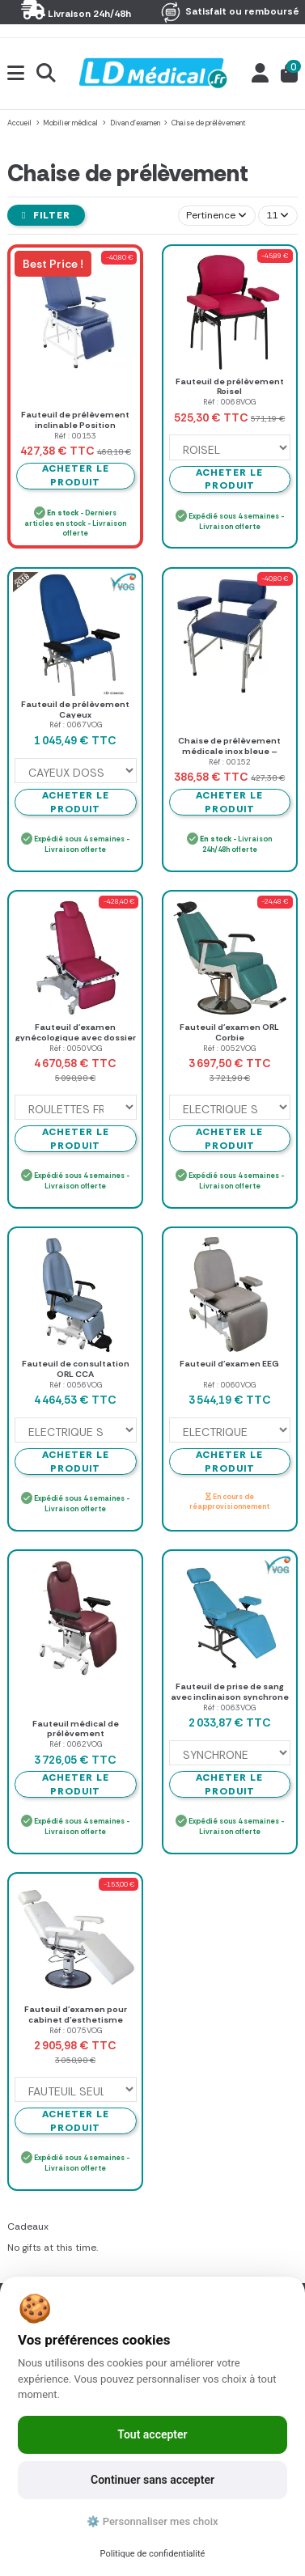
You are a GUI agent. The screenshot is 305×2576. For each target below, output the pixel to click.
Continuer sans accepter (152, 2479)
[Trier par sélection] (217, 215)
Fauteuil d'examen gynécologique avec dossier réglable (75, 1037)
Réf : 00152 (230, 761)
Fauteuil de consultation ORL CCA (75, 1368)
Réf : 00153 (75, 435)
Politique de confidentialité (152, 2553)
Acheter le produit (229, 479)
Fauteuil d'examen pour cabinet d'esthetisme (75, 2014)
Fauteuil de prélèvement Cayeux (75, 709)
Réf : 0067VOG (75, 724)
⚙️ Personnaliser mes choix (152, 2521)
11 (277, 215)
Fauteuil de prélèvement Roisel (230, 386)
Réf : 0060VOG (229, 1384)
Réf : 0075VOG (75, 2030)
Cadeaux (28, 2226)
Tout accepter (152, 2434)
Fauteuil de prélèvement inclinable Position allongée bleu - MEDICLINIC (75, 424)
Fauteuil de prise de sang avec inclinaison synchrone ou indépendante (230, 1696)
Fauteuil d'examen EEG (229, 1363)
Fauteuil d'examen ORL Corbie (229, 1032)
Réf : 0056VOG (75, 1384)
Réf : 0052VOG (229, 1048)
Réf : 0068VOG (229, 401)
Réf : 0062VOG (75, 1744)
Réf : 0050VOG (75, 1048)
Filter (46, 215)
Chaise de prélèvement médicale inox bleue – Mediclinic (229, 750)
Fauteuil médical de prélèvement (75, 1728)
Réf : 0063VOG (229, 1707)
